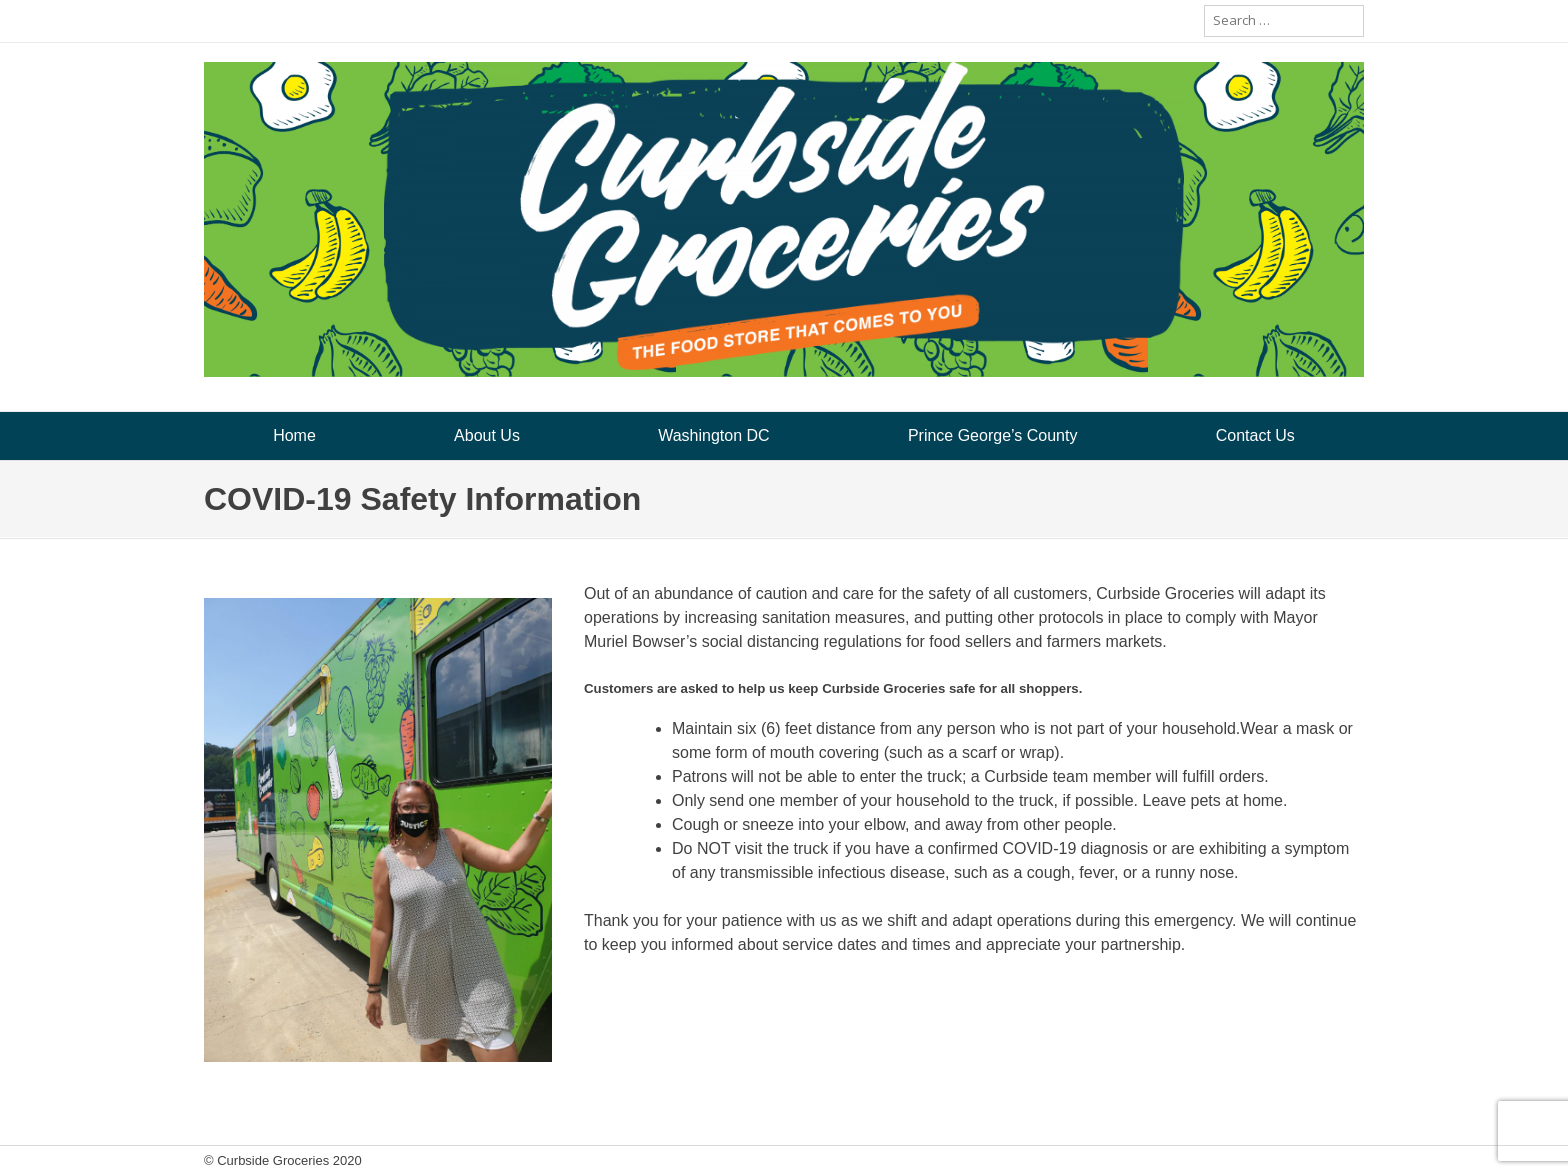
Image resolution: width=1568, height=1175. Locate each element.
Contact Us (1255, 435)
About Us (487, 435)
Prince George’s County (993, 435)
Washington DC (713, 435)
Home (294, 435)
